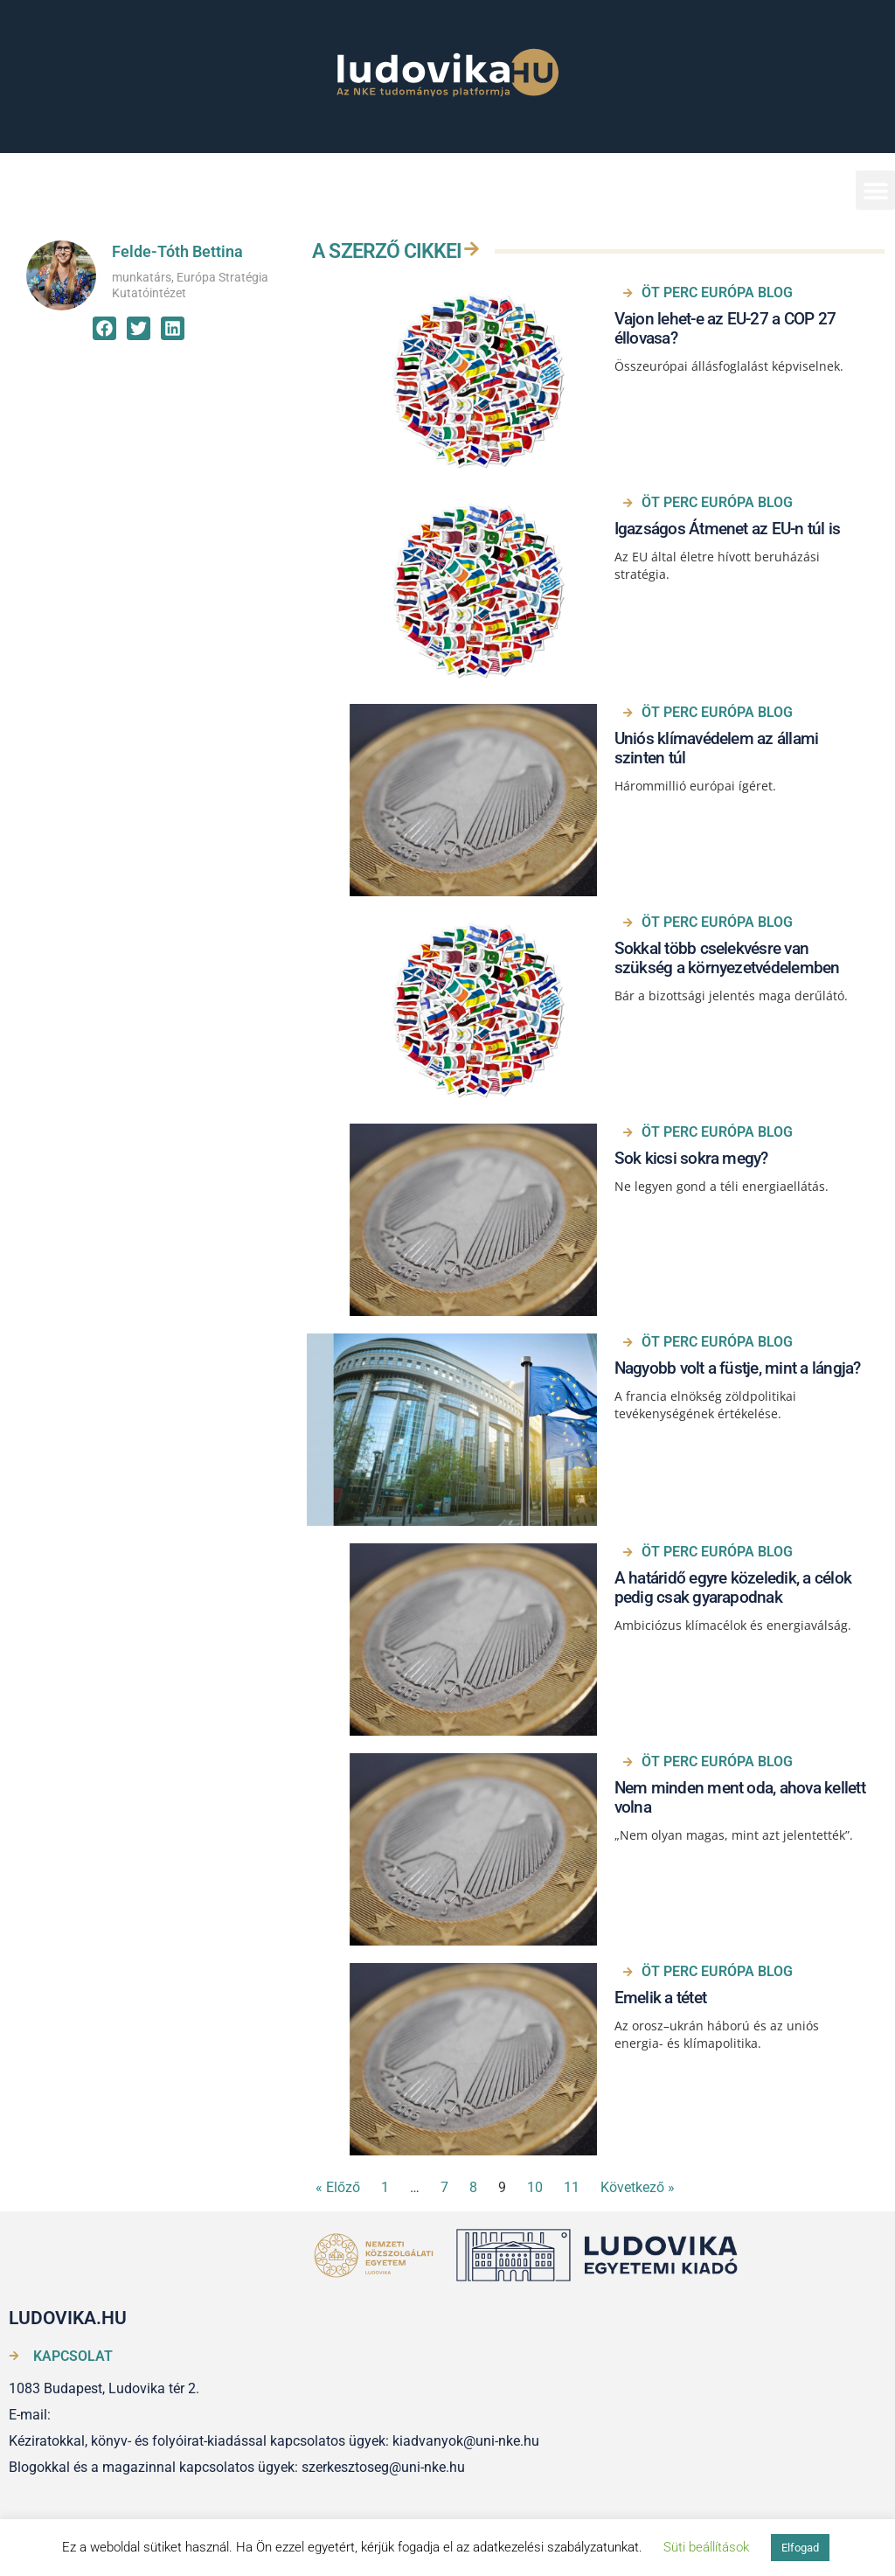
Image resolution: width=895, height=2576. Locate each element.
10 (535, 2187)
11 (571, 2187)
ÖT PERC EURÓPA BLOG (717, 292)
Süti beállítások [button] (706, 2547)
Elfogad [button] (800, 2547)
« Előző (338, 2187)
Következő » (637, 2187)
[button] (875, 190)
